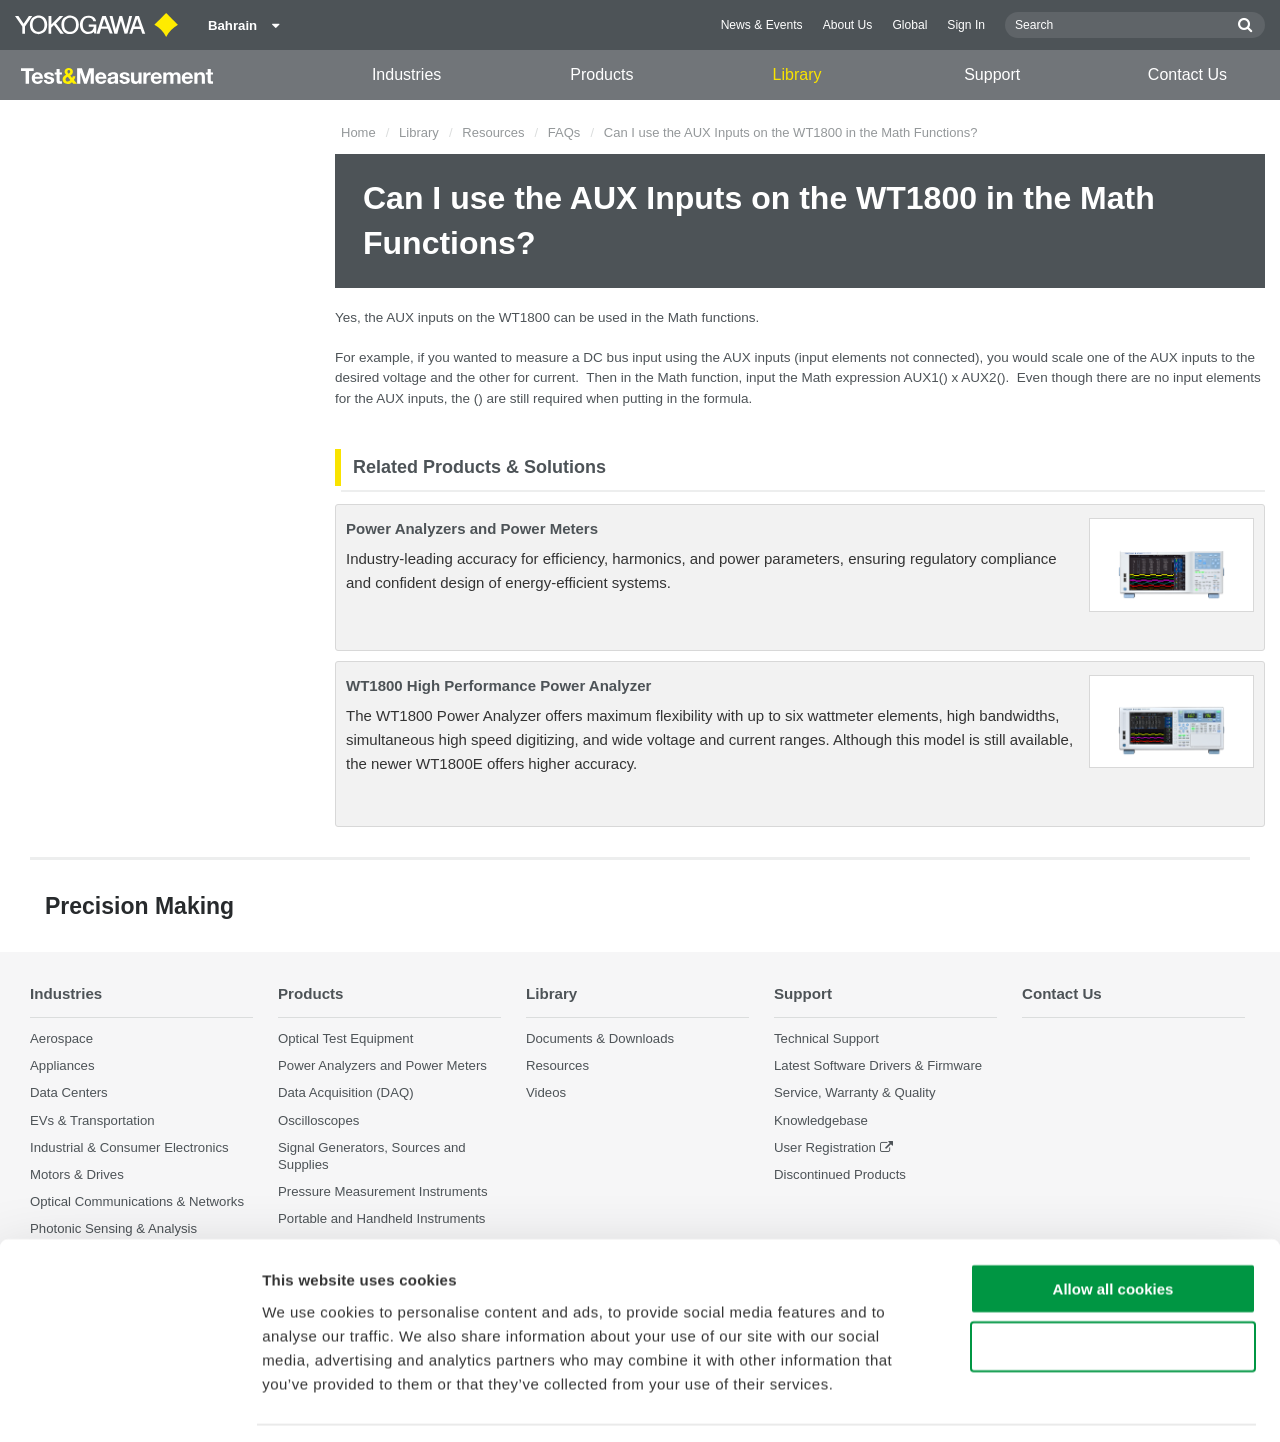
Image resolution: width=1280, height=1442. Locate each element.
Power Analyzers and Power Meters (472, 528)
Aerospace (61, 1039)
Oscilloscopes (318, 1120)
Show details (1049, 1402)
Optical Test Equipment (345, 1039)
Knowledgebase (821, 1120)
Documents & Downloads (600, 1039)
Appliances (62, 1066)
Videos (546, 1093)
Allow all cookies (1113, 1226)
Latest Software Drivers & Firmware (878, 1066)
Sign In (966, 25)
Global (909, 25)
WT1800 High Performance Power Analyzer (498, 685)
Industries (406, 74)
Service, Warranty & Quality (854, 1093)
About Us (848, 25)
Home (358, 132)
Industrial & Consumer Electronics (129, 1147)
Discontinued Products (840, 1174)
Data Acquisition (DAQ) (346, 1093)
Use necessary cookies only (1113, 1285)
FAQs (564, 132)
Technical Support (826, 1039)
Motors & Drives (77, 1174)
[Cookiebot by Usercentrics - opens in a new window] (129, 1403)
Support (992, 74)
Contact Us (1187, 74)
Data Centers (69, 1093)
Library (797, 74)
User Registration (825, 1147)
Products (601, 74)
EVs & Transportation (92, 1120)
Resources (493, 132)
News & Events (762, 25)
